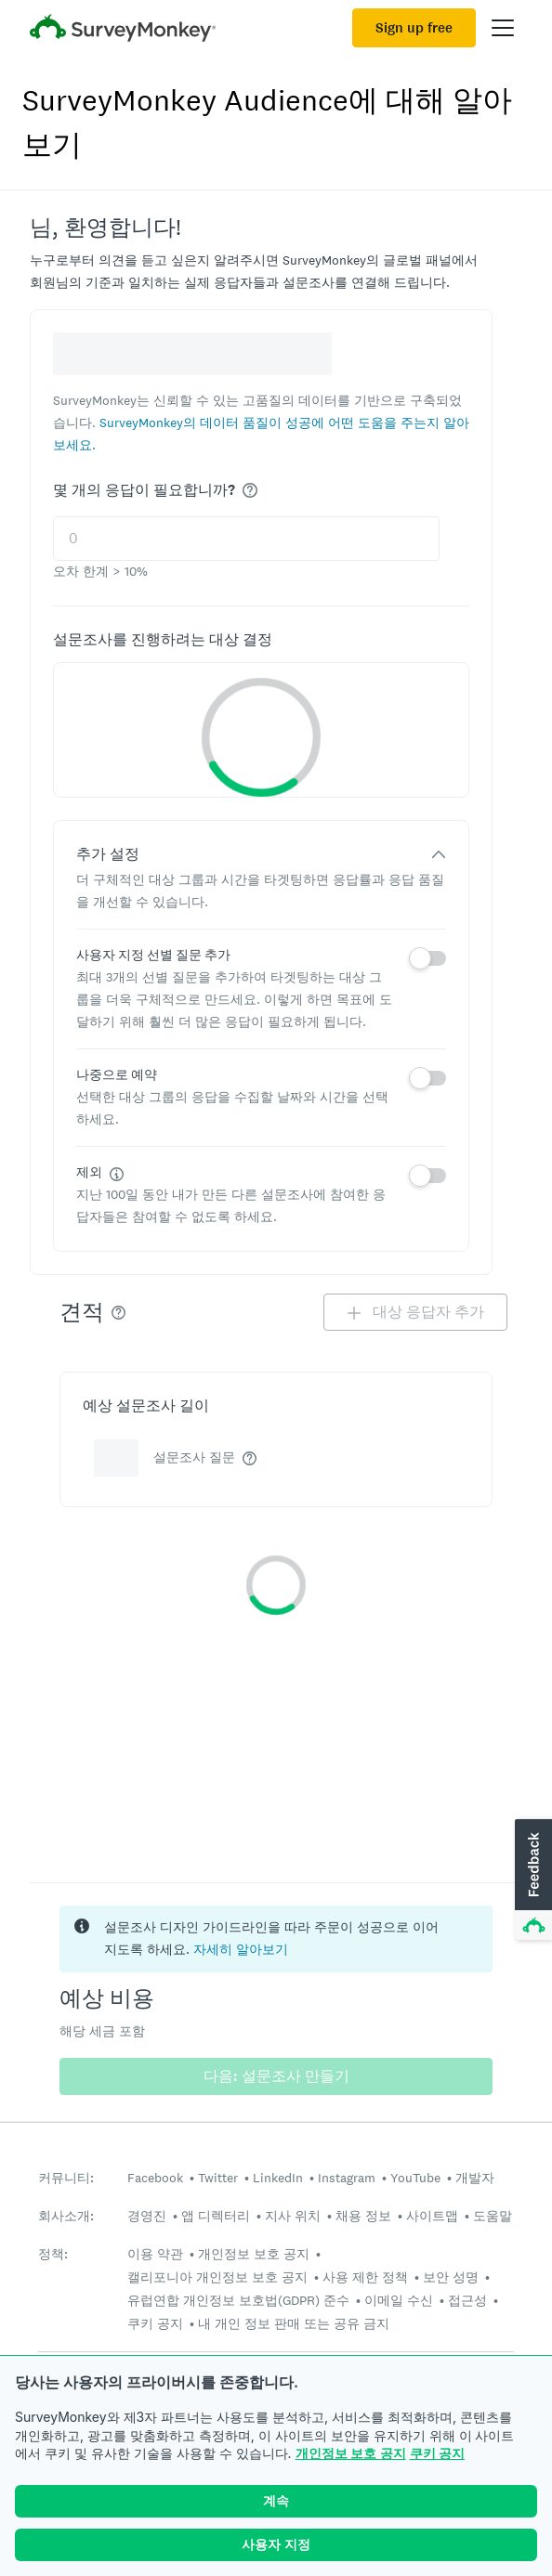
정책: (53, 2254)
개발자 (474, 2177)
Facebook (155, 2177)
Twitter (218, 2177)
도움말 (492, 2215)
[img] (250, 490)
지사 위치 (293, 2215)
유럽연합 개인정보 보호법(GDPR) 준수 (238, 2300)
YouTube (415, 2177)
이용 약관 (155, 2253)
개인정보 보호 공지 (351, 2453)
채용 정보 (363, 2215)
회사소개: (66, 2216)
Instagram (346, 2177)
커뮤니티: (66, 2178)
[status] (276, 1939)
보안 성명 (451, 2277)
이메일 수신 (398, 2300)
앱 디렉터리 (215, 2215)
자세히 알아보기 (240, 1949)
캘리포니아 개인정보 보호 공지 (217, 2277)
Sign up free (414, 28)
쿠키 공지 (438, 2453)
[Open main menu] (502, 27)
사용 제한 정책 (365, 2277)
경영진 (146, 2215)
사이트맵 (432, 2215)
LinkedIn (278, 2177)
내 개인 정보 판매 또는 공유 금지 (293, 2323)
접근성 (467, 2300)
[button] (531, 1880)
